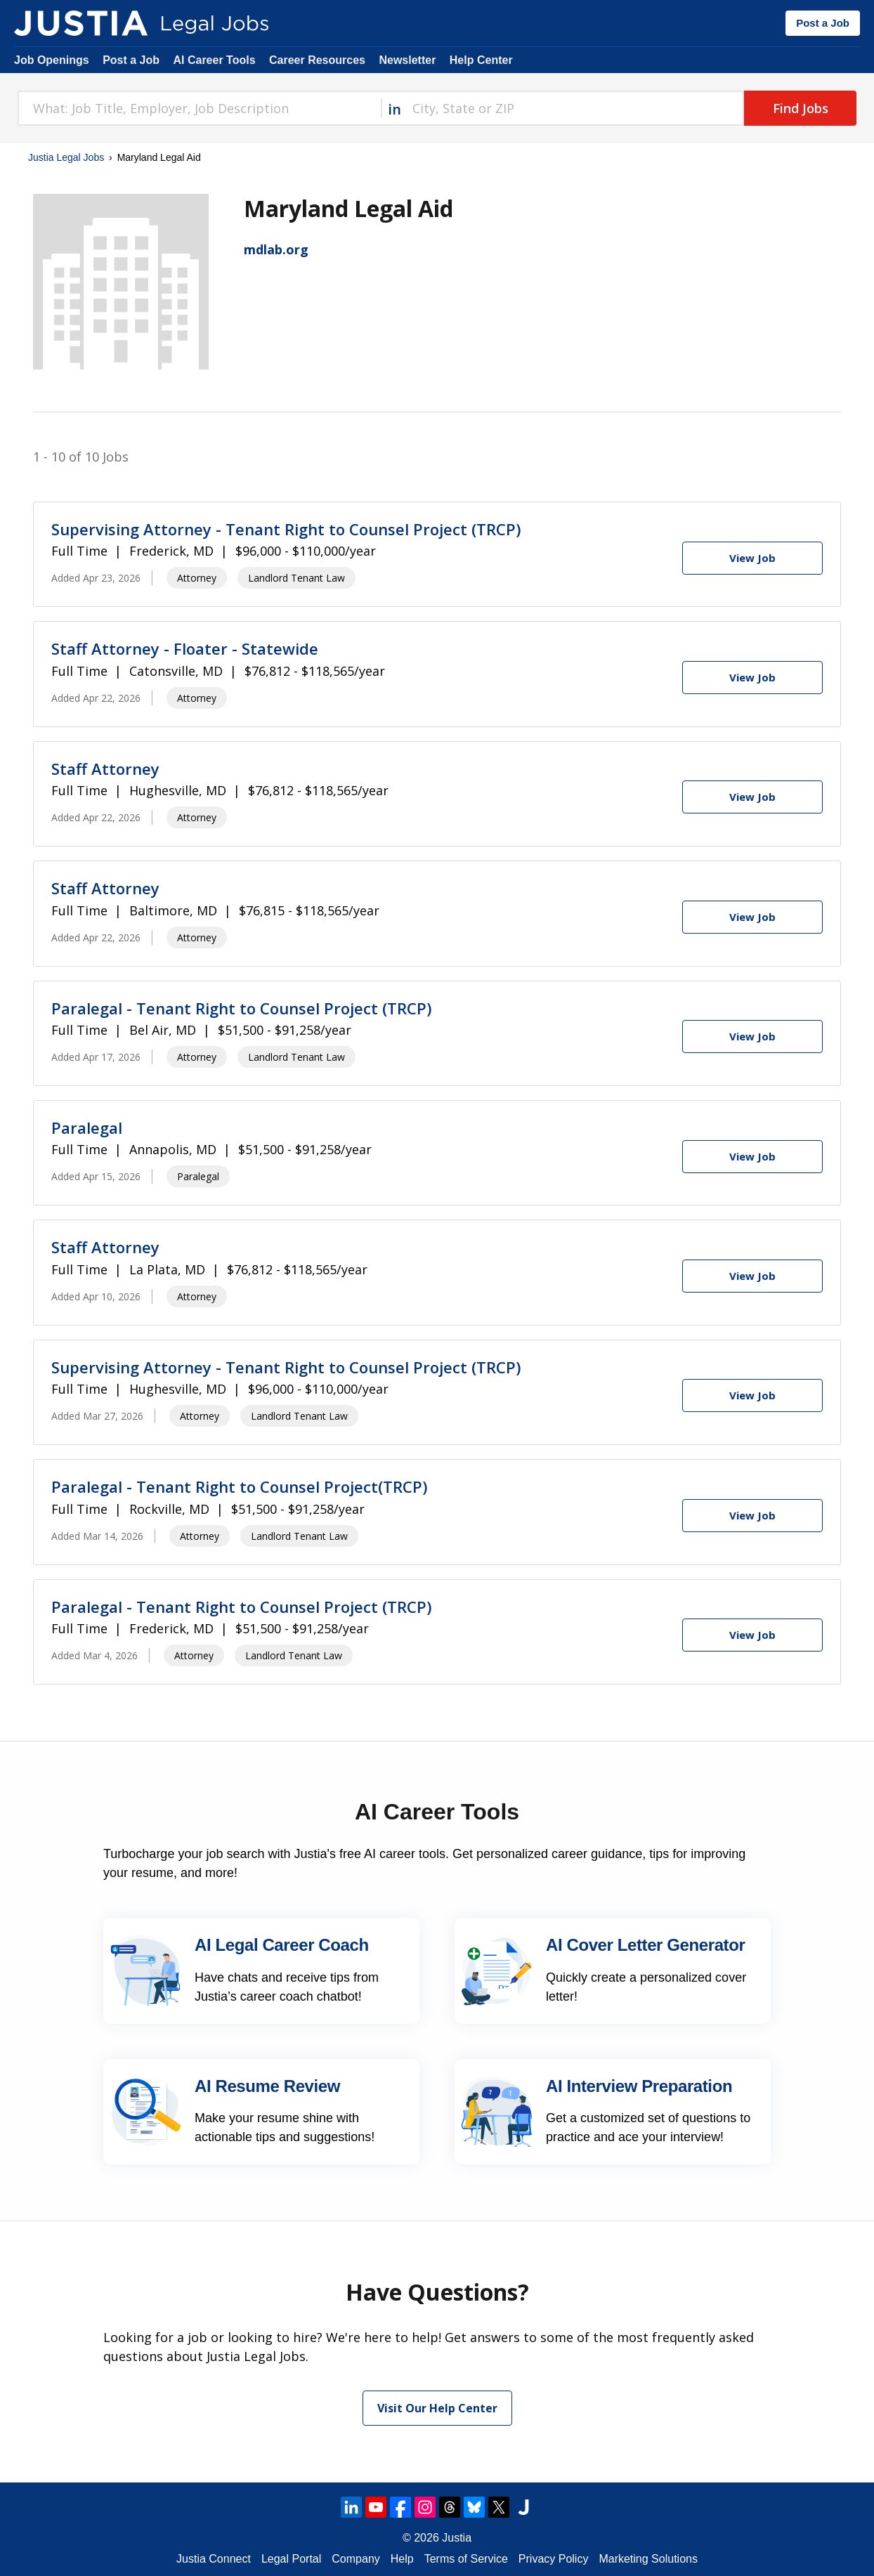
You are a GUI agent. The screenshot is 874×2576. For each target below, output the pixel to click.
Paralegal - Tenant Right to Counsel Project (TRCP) (241, 1008)
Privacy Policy (553, 2559)
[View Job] (752, 558)
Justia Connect (213, 2559)
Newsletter (407, 60)
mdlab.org (276, 249)
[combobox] (199, 108)
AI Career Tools (214, 60)
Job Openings (51, 60)
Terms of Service (466, 2559)
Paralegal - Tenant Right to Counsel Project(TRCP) (239, 1486)
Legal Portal (291, 2559)
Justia (456, 2538)
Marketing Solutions (648, 2559)
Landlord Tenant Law (296, 577)
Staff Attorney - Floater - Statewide (184, 648)
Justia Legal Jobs (66, 157)
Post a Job (822, 23)
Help (402, 2559)
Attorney (196, 577)
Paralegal (86, 1127)
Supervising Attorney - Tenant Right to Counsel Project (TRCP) (286, 529)
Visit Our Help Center (437, 2408)
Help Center (481, 60)
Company (355, 2559)
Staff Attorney (105, 768)
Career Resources (317, 60)
